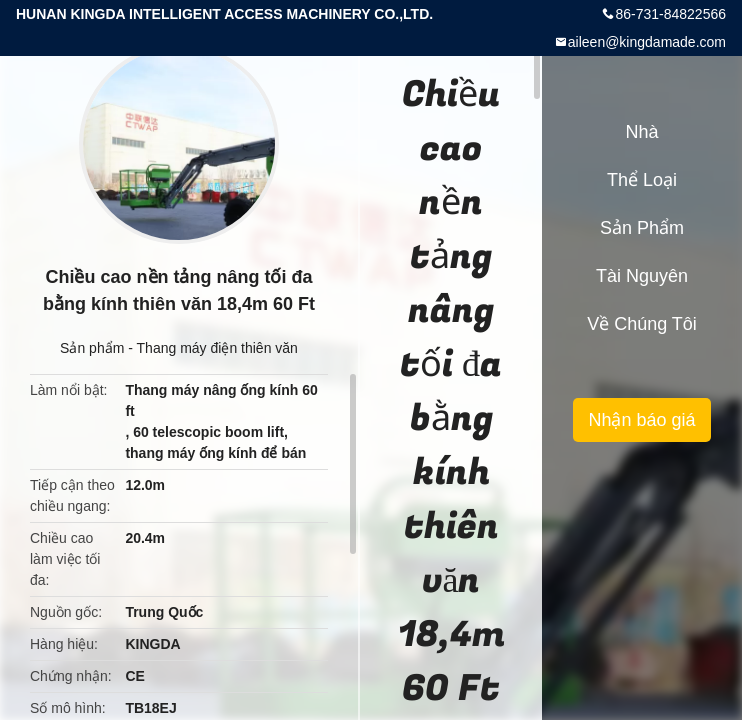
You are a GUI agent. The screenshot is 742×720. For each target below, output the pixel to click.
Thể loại (642, 180)
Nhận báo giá (641, 420)
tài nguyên (642, 276)
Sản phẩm (92, 348)
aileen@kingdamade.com (647, 42)
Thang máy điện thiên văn (217, 348)
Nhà (641, 132)
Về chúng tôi (642, 324)
